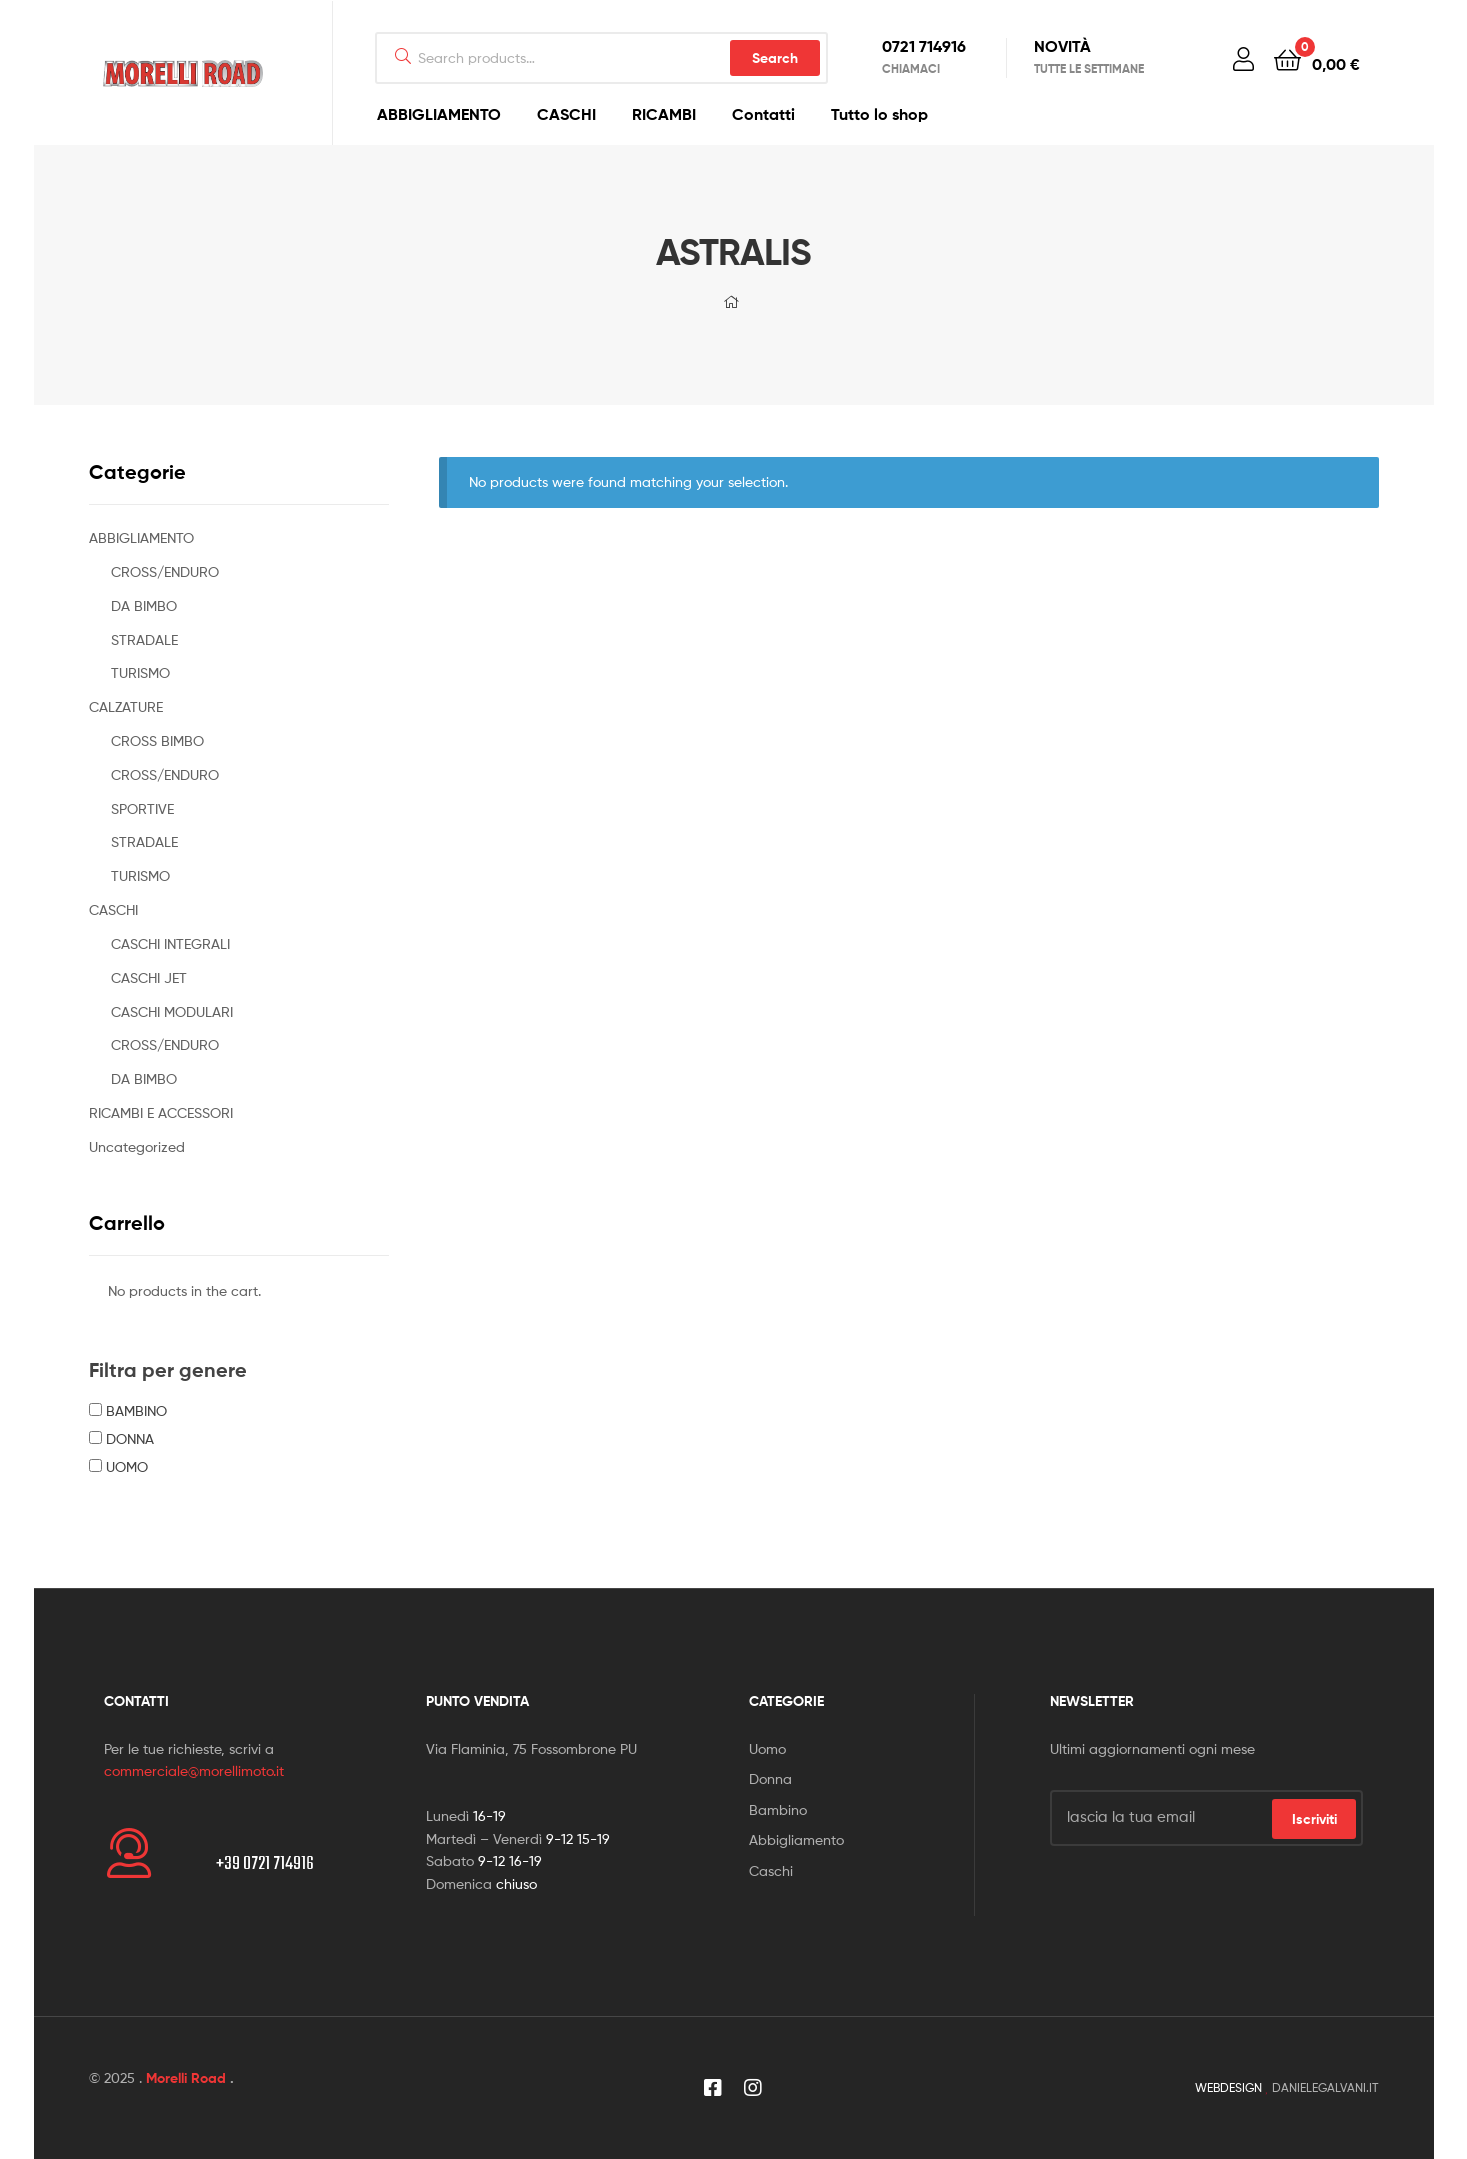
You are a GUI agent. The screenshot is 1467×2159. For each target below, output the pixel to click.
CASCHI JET (149, 977)
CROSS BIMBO (157, 740)
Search (775, 58)
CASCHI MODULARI (172, 1011)
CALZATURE (126, 706)
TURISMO (140, 672)
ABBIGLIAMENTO (439, 114)
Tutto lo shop (879, 114)
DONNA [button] (130, 1438)
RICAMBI (664, 114)
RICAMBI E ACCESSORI (161, 1112)
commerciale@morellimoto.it (194, 1770)
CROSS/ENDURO (165, 571)
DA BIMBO (144, 605)
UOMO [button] (127, 1466)
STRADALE (144, 639)
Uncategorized (137, 1146)
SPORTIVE (142, 808)
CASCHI (566, 114)
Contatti (763, 114)
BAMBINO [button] (136, 1410)
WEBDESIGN (1228, 2087)
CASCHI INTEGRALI (170, 943)
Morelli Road (186, 2078)
